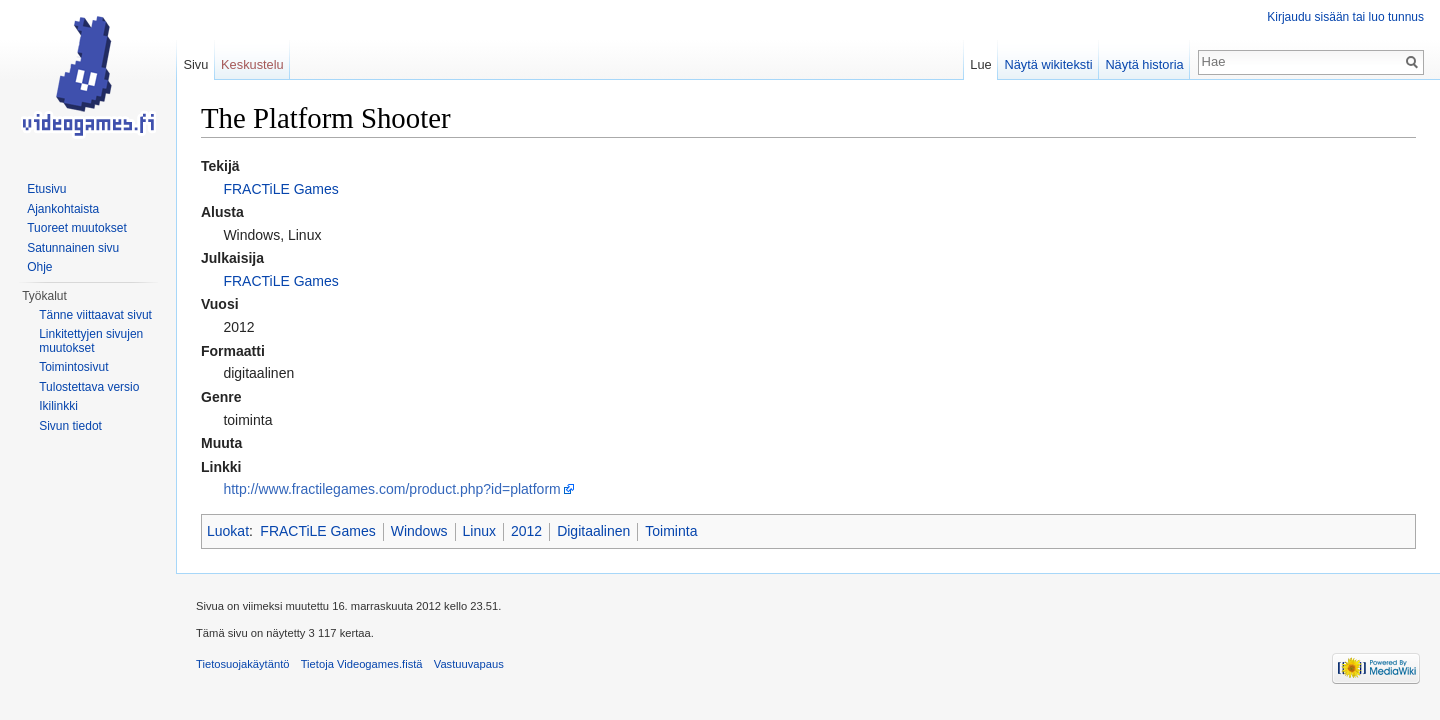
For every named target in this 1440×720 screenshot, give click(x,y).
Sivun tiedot (70, 426)
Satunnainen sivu (73, 248)
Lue (980, 64)
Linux (479, 531)
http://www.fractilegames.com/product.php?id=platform (391, 489)
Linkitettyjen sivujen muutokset (91, 341)
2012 (526, 531)
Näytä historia (1144, 64)
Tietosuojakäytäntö (243, 664)
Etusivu (46, 189)
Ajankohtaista (63, 209)
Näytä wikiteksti (1048, 64)
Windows (419, 531)
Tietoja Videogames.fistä (362, 664)
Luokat (228, 531)
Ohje (39, 267)
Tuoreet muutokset (77, 228)
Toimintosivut (73, 367)
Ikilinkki (58, 406)
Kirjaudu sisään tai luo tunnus (1345, 17)
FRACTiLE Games (280, 189)
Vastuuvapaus (469, 664)
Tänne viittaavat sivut (95, 315)
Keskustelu (252, 64)
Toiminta (671, 531)
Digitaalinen (593, 531)
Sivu (195, 64)
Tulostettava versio (89, 387)
